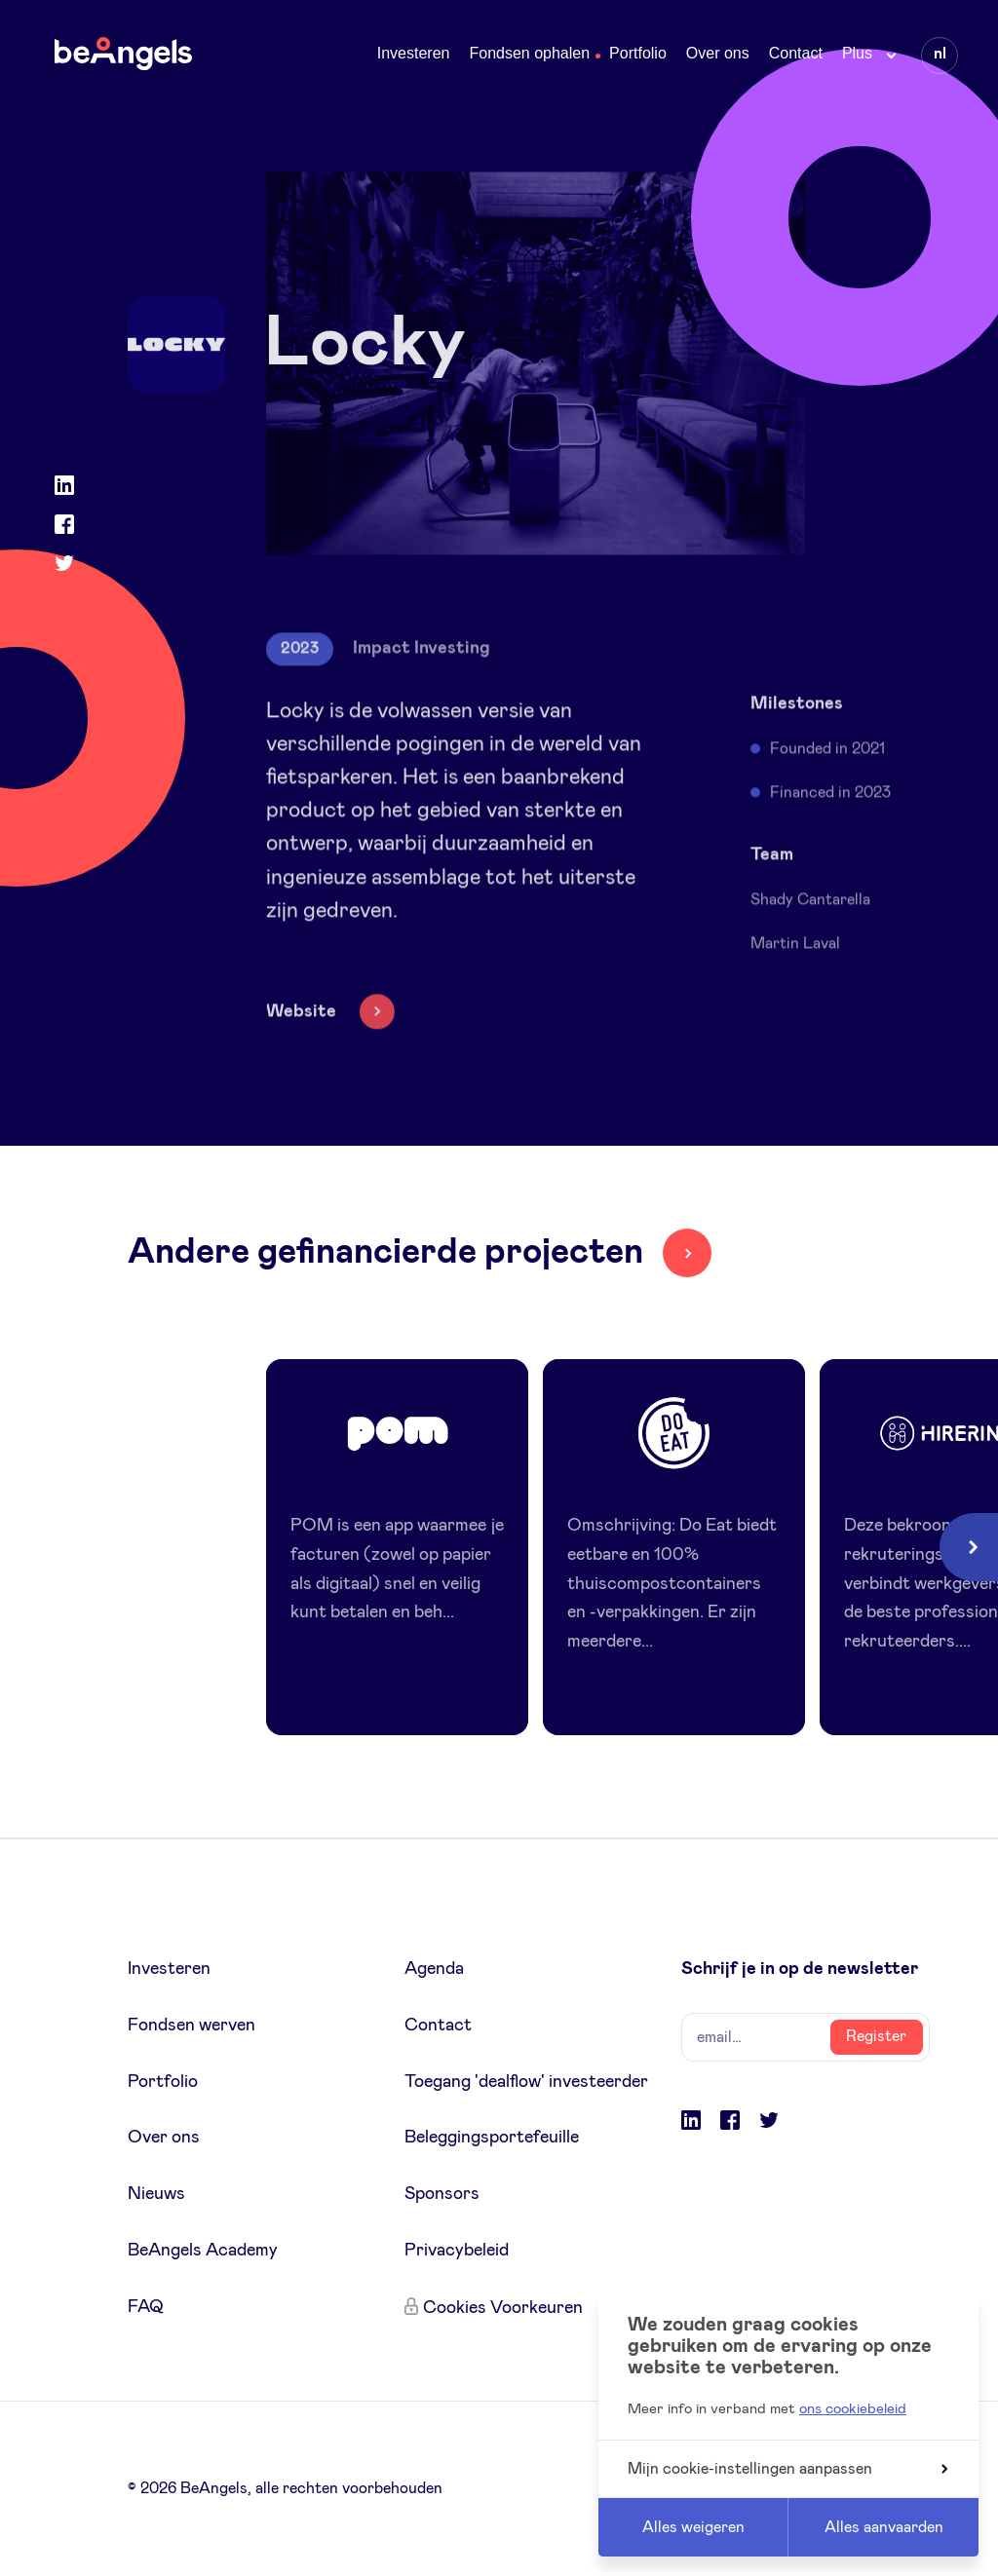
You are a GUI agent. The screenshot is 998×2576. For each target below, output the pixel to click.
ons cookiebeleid (852, 2409)
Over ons (717, 53)
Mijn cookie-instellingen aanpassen (787, 2469)
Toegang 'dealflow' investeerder (526, 2082)
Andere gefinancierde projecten (385, 1251)
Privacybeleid (456, 2250)
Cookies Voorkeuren (503, 2308)
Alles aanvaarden (884, 2527)
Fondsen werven (191, 2025)
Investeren (413, 53)
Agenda (434, 1969)
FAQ (146, 2307)
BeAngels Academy (203, 2250)
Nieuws (156, 2194)
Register (876, 2036)
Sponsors (442, 2194)
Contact (796, 53)
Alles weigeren (693, 2527)
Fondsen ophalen (529, 53)
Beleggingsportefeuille (491, 2137)
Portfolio (638, 53)
